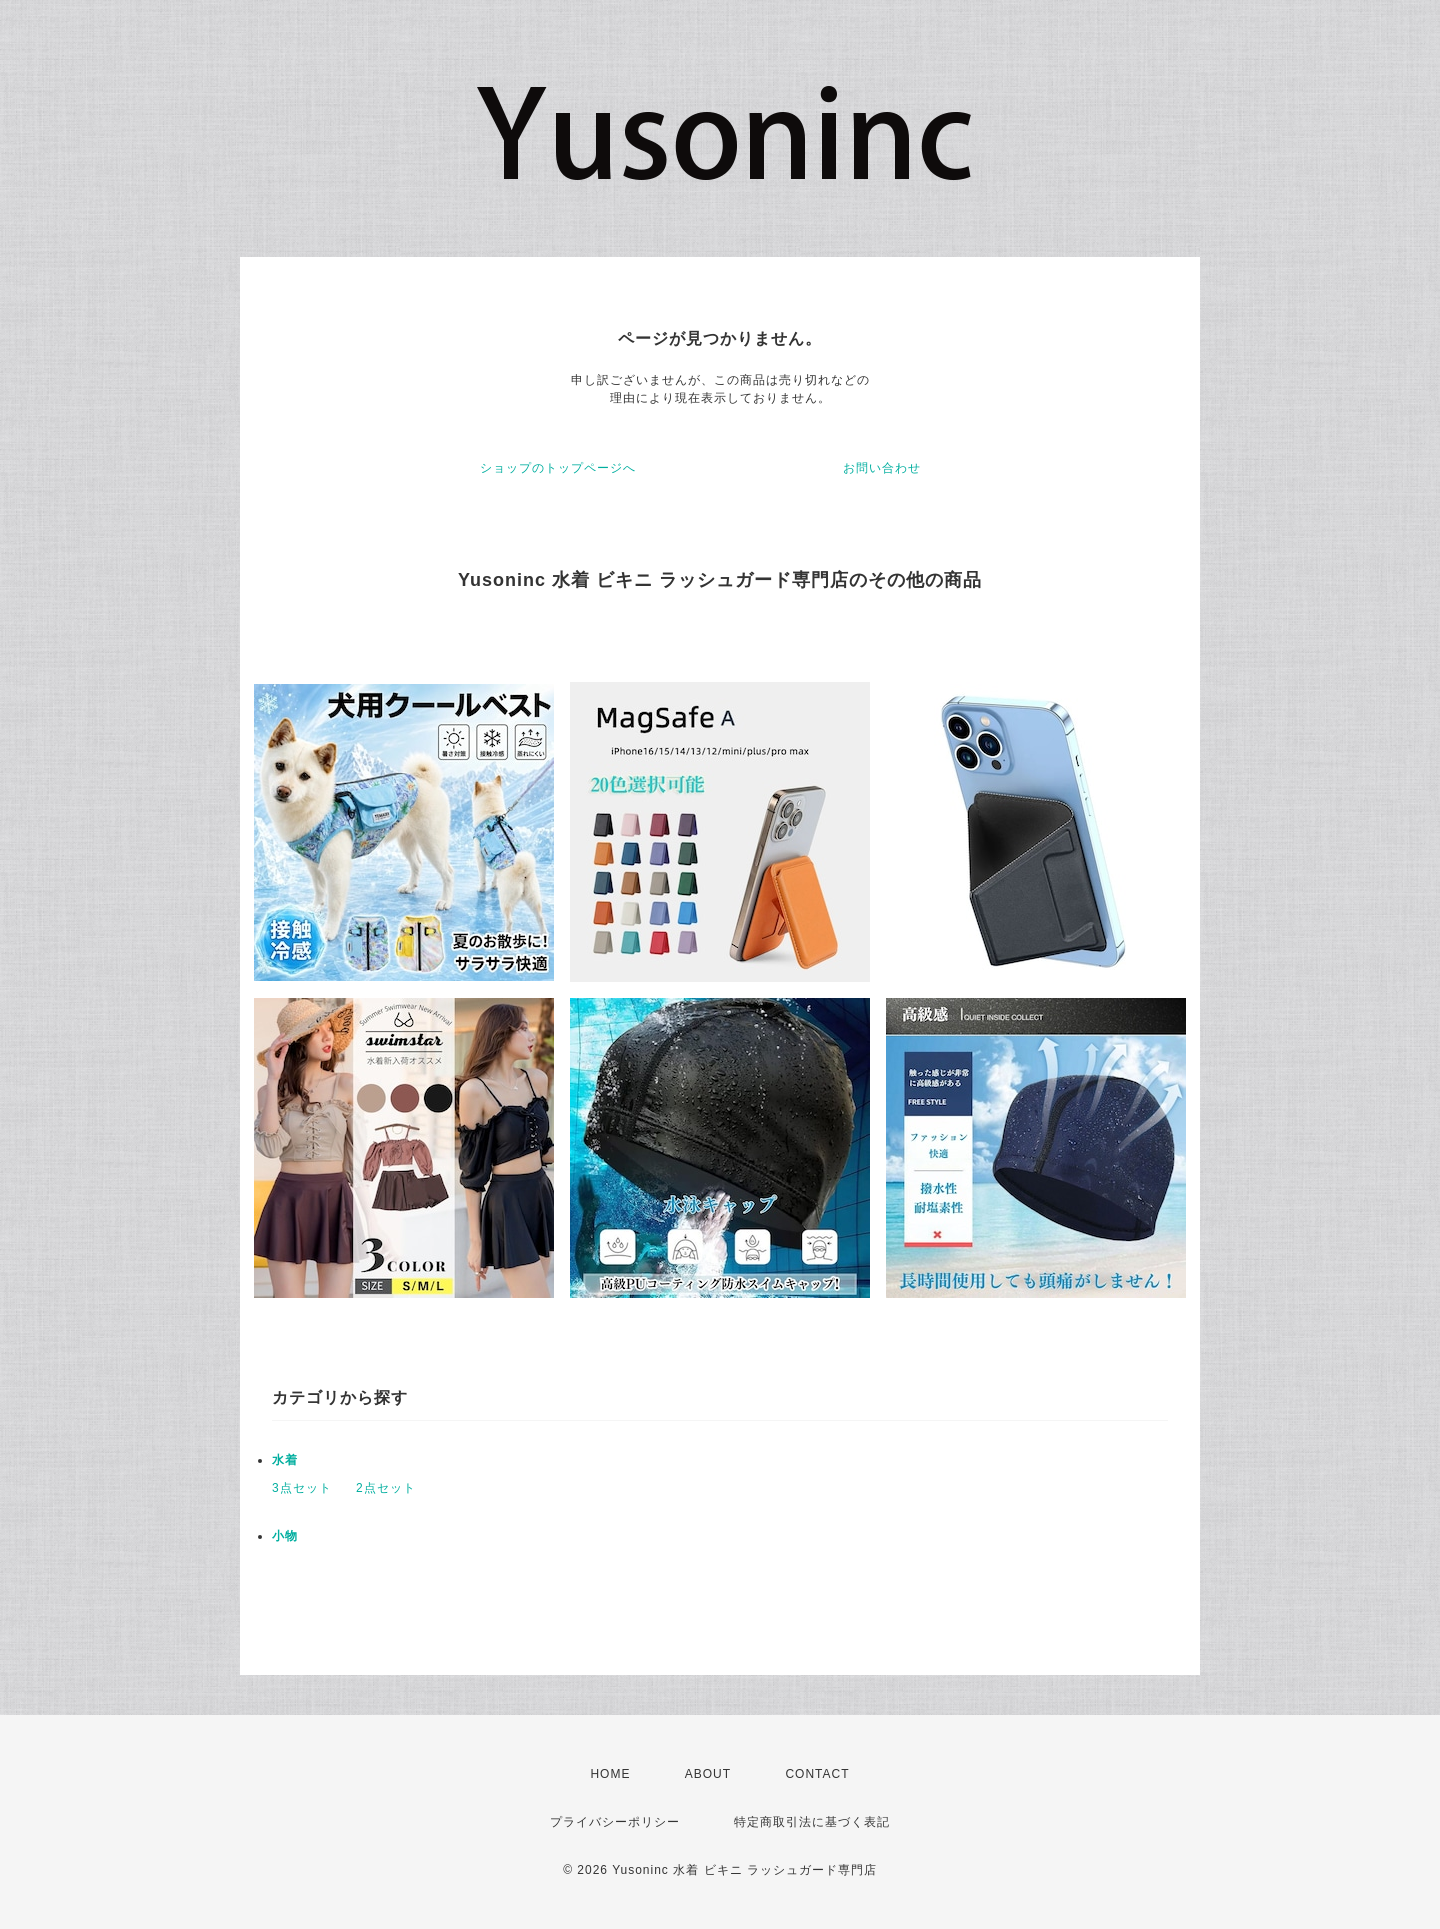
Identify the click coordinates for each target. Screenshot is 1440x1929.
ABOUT (708, 1774)
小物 (285, 1536)
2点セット (386, 1488)
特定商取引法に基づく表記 (812, 1822)
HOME (610, 1774)
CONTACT (817, 1774)
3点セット (302, 1488)
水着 (285, 1460)
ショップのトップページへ (558, 468)
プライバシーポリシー (615, 1822)
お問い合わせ (882, 468)
